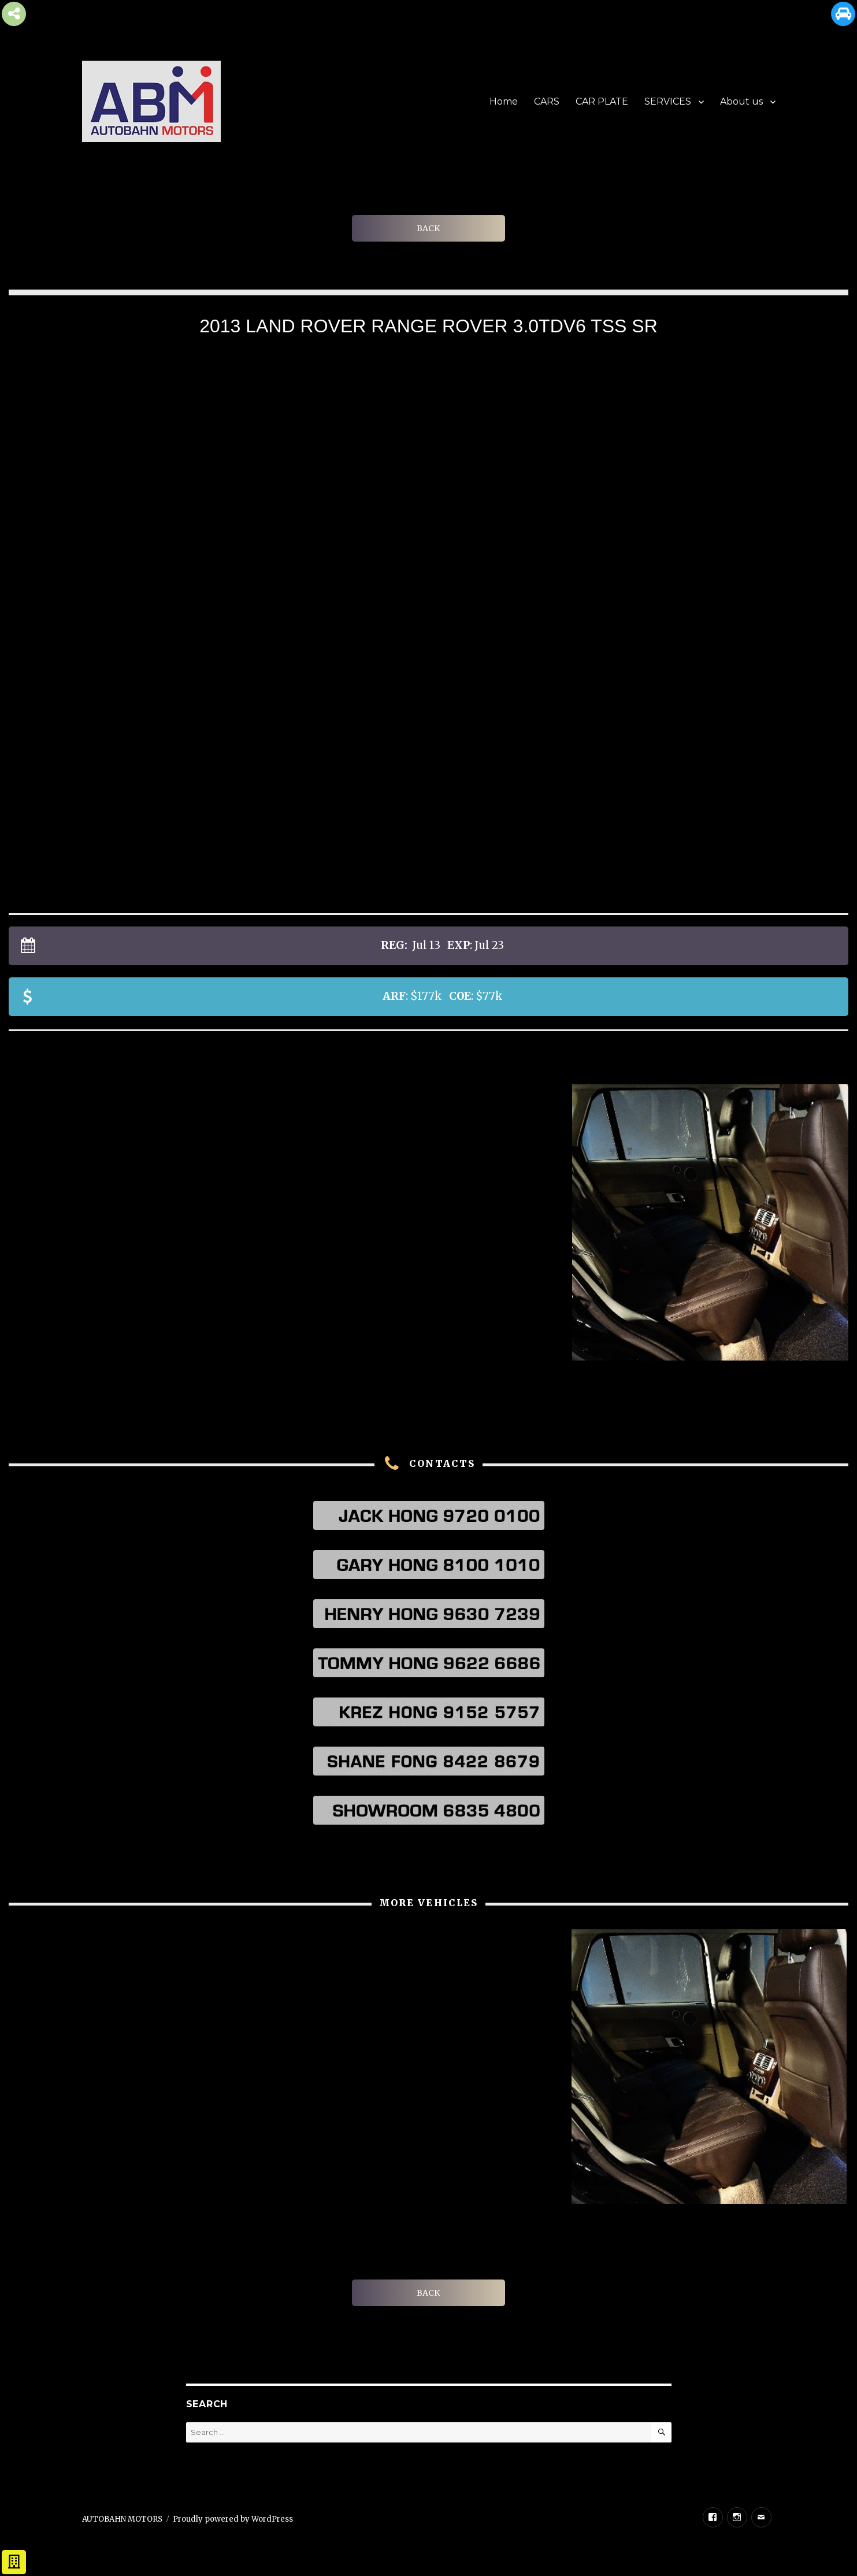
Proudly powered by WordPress (233, 2519)
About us (741, 101)
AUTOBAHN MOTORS (122, 2519)
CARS (546, 101)
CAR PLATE (602, 101)
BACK (428, 228)
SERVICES (667, 101)
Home (503, 101)
